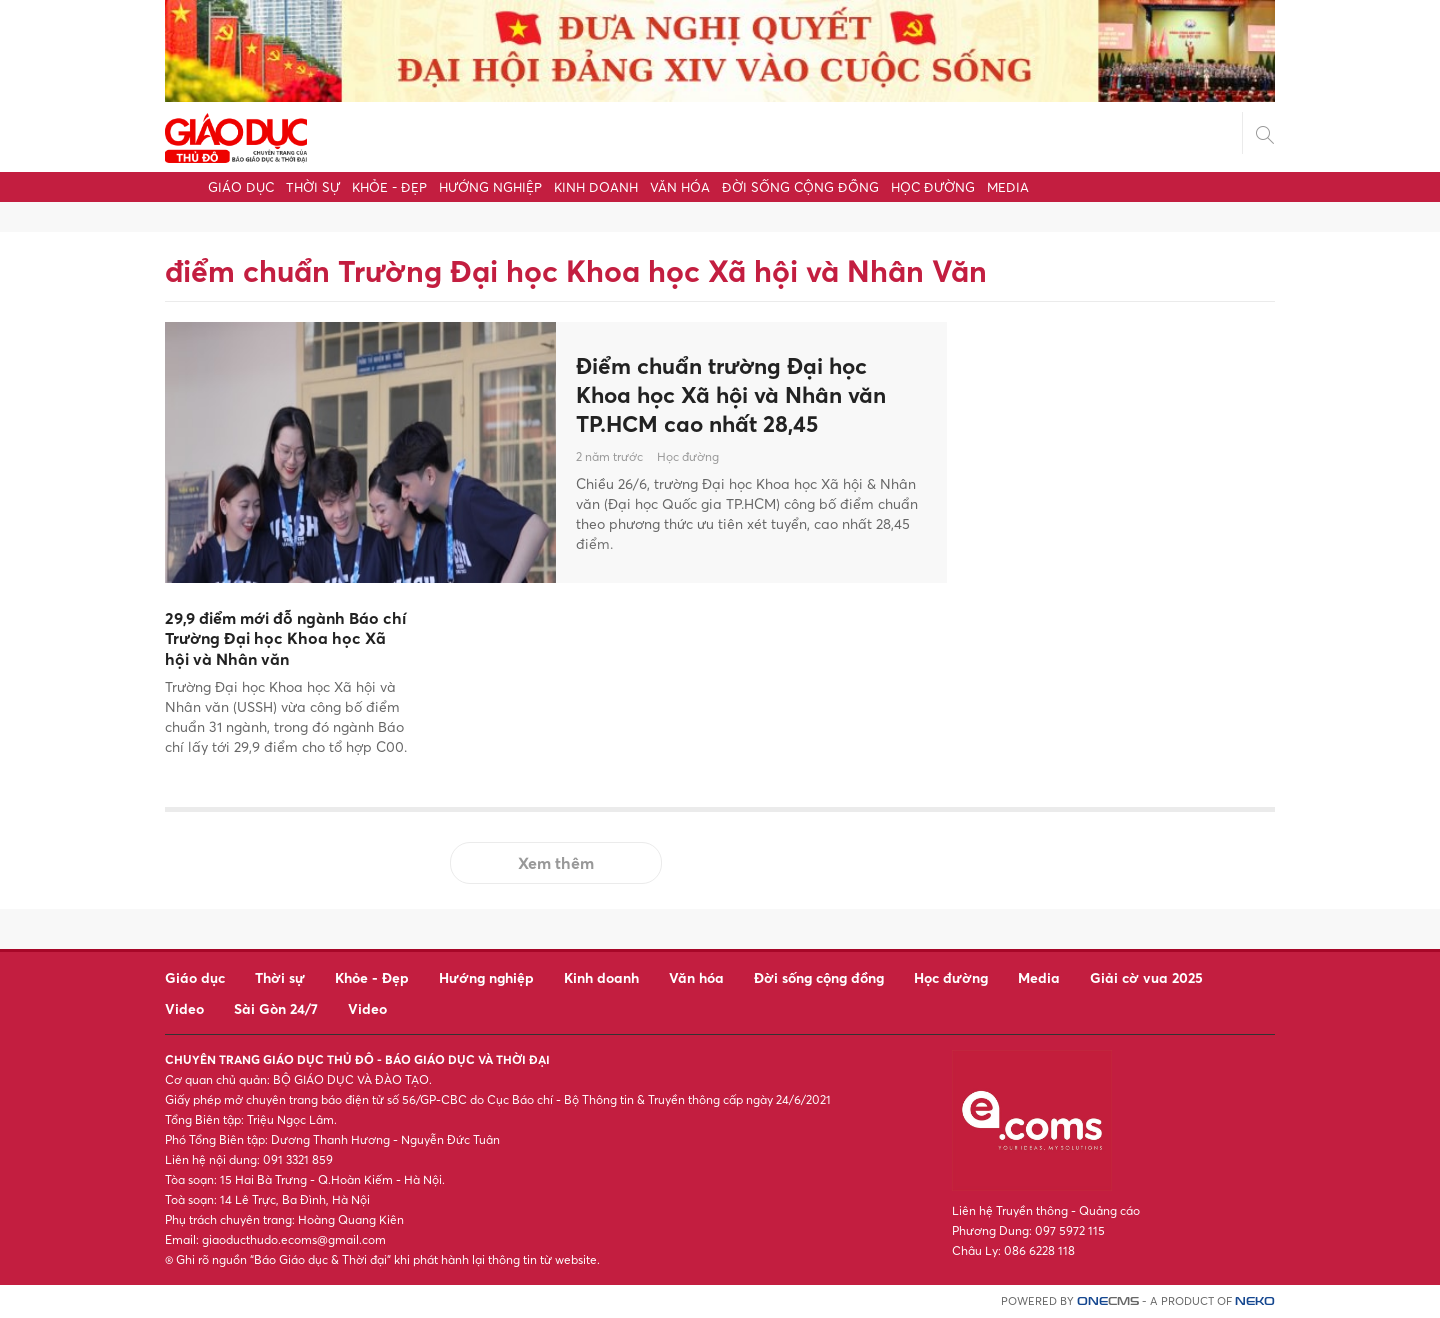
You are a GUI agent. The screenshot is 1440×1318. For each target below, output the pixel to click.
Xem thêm (556, 863)
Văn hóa (680, 187)
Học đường (933, 187)
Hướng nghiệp (490, 187)
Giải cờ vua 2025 (1146, 977)
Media (1008, 187)
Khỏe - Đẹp (389, 187)
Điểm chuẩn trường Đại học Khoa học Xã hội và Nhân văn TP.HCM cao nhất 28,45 (741, 394)
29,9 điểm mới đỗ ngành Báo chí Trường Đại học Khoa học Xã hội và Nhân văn (285, 639)
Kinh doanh (596, 187)
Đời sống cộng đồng (800, 187)
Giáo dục (241, 187)
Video (184, 1008)
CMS (1108, 1301)
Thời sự (313, 187)
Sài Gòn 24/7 (276, 1008)
